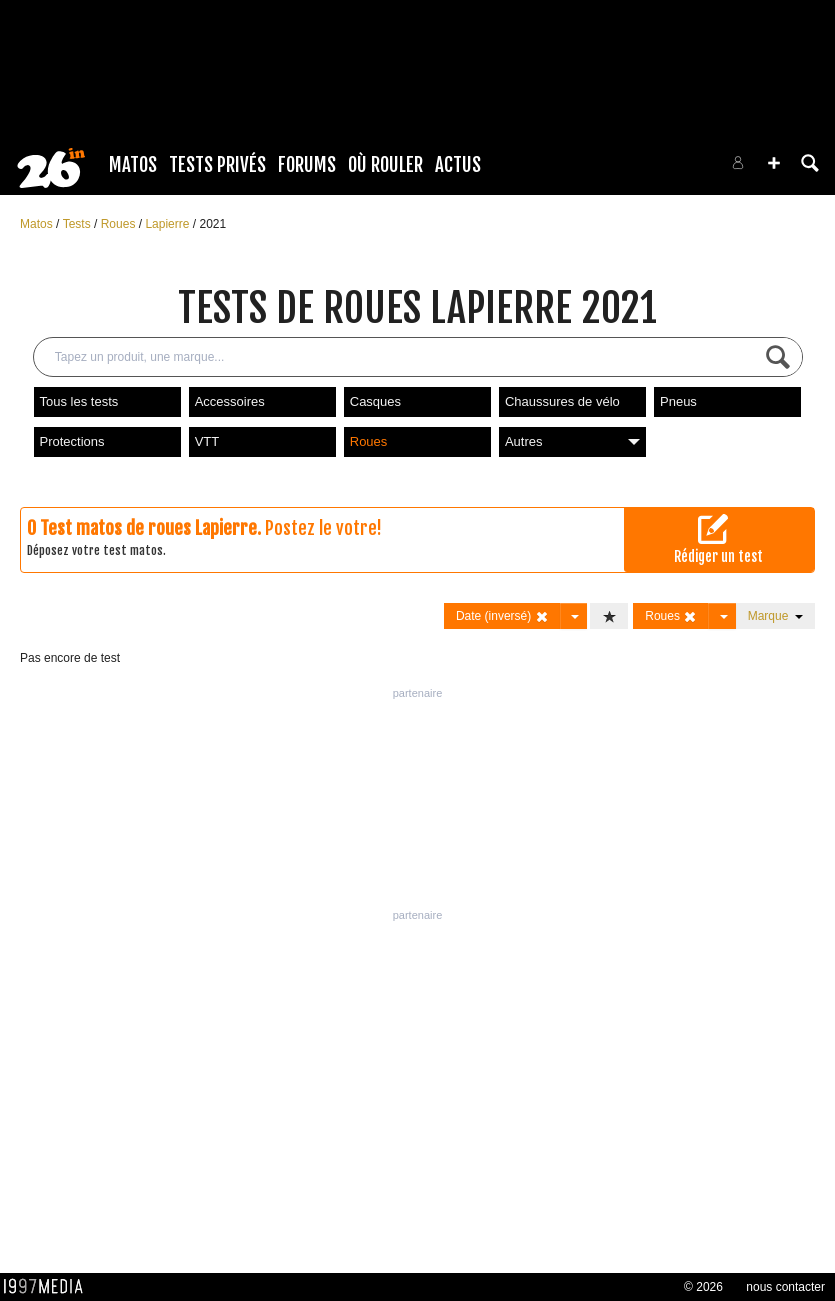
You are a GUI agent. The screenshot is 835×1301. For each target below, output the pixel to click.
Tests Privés (217, 165)
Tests (78, 224)
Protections (72, 441)
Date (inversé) (502, 616)
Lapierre (168, 224)
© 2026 (703, 1287)
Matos (133, 165)
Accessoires (230, 401)
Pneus (678, 401)
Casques (375, 401)
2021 (212, 224)
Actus (458, 165)
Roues (120, 224)
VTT (207, 441)
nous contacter (785, 1287)
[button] (774, 163)
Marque (775, 616)
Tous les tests (79, 401)
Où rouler (385, 165)
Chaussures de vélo (562, 401)
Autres (572, 441)
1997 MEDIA (49, 1287)
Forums (307, 165)
